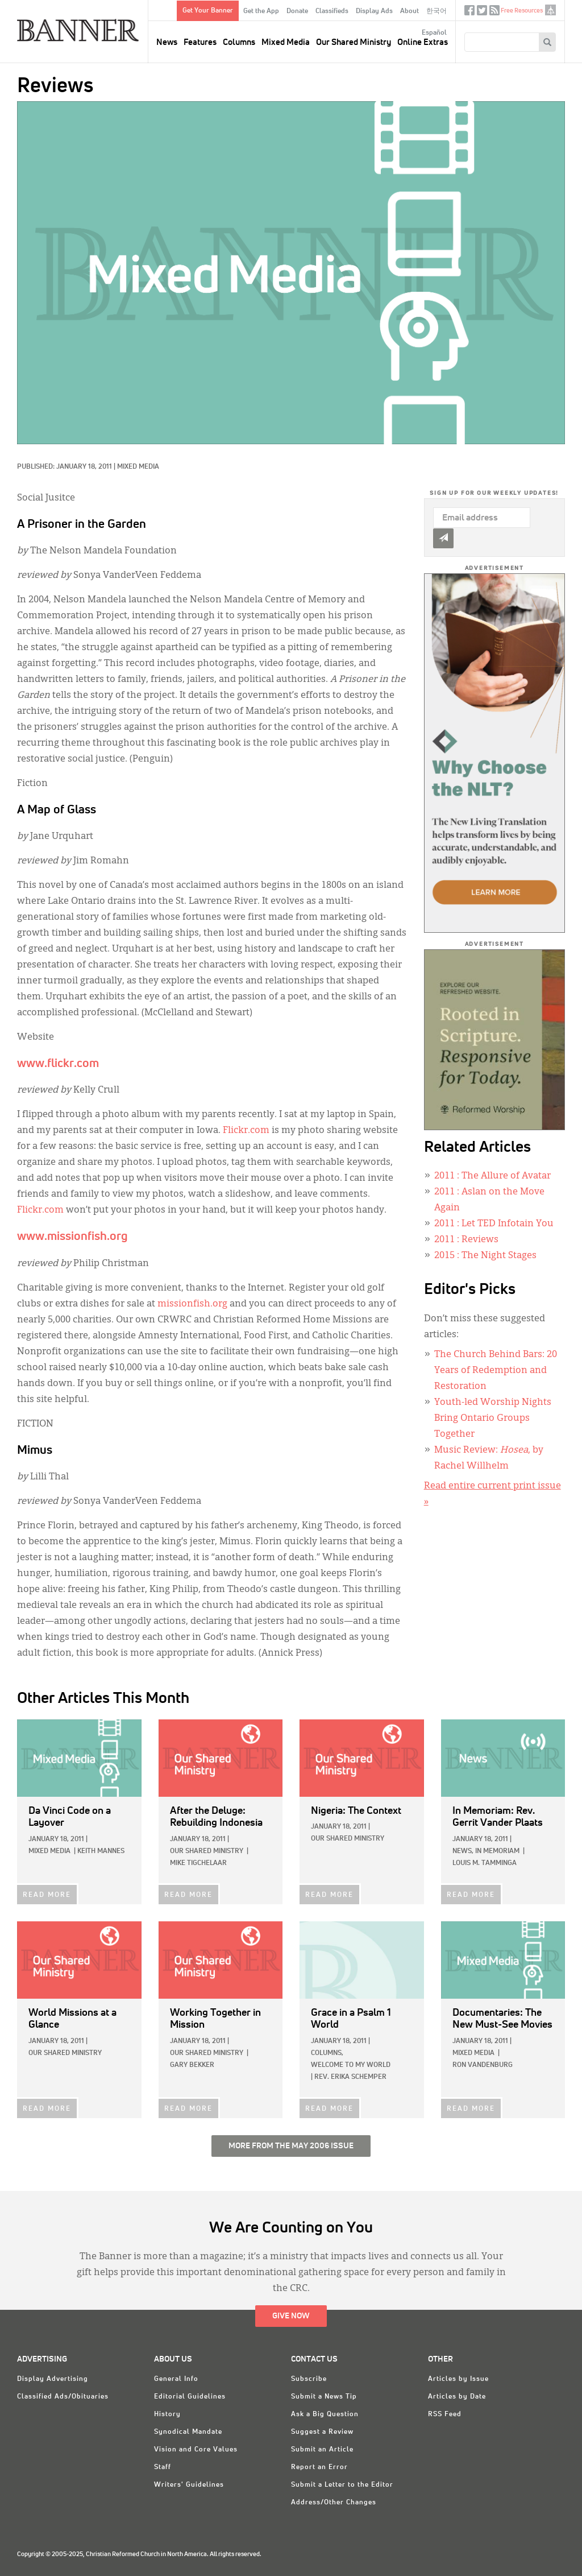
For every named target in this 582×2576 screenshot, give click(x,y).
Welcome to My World (350, 2065)
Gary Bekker (192, 2065)
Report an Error (319, 2467)
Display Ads (374, 11)
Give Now (291, 2316)
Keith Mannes (100, 1851)
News (166, 42)
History (167, 2414)
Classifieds (331, 11)
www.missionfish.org (72, 1237)
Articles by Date (457, 2396)
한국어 (436, 11)
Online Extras (422, 42)
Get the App (261, 11)
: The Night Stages (485, 1255)
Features (200, 42)
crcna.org (550, 10)
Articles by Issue (458, 2379)
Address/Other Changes (333, 2502)
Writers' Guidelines (189, 2485)
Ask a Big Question (325, 2414)
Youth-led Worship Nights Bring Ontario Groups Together (492, 1418)
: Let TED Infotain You (494, 1224)
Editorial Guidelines (190, 2396)
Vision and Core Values (196, 2449)
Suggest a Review (322, 2432)
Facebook (469, 12)
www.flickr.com (58, 1064)
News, (462, 1851)
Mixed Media (285, 42)
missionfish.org (192, 1304)
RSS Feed (445, 2414)
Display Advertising (52, 2379)
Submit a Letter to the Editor (342, 2485)
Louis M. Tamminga (484, 1863)
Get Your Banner (207, 10)
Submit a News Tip (324, 2396)
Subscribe (309, 2379)
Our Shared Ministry (353, 42)
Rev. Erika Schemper (350, 2077)
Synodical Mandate (188, 2432)
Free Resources (522, 10)
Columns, (327, 2053)
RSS (494, 12)
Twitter (482, 12)
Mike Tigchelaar (198, 1863)
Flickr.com (246, 1130)
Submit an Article (322, 2449)
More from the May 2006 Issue (291, 2146)
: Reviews (466, 1239)
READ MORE (47, 1895)
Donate (297, 11)
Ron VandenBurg (482, 2065)
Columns (239, 42)
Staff (162, 2467)
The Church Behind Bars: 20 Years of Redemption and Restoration (495, 1370)
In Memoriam (497, 1851)
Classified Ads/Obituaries (63, 2396)
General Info (176, 2379)
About (409, 11)
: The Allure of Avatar (492, 1176)
